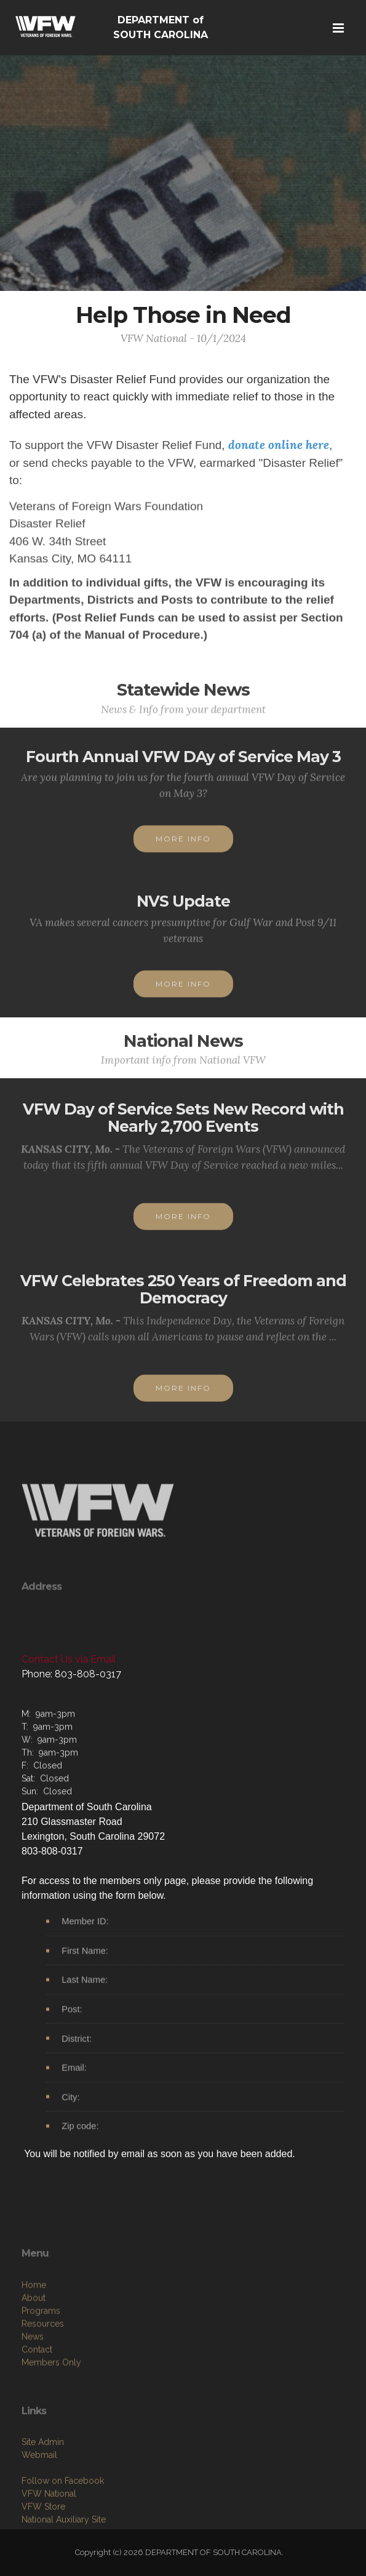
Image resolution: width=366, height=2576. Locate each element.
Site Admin (43, 2503)
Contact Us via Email (69, 1659)
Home (34, 2352)
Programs (41, 2378)
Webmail (39, 2516)
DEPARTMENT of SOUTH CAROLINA (160, 27)
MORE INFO (183, 852)
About (34, 2365)
